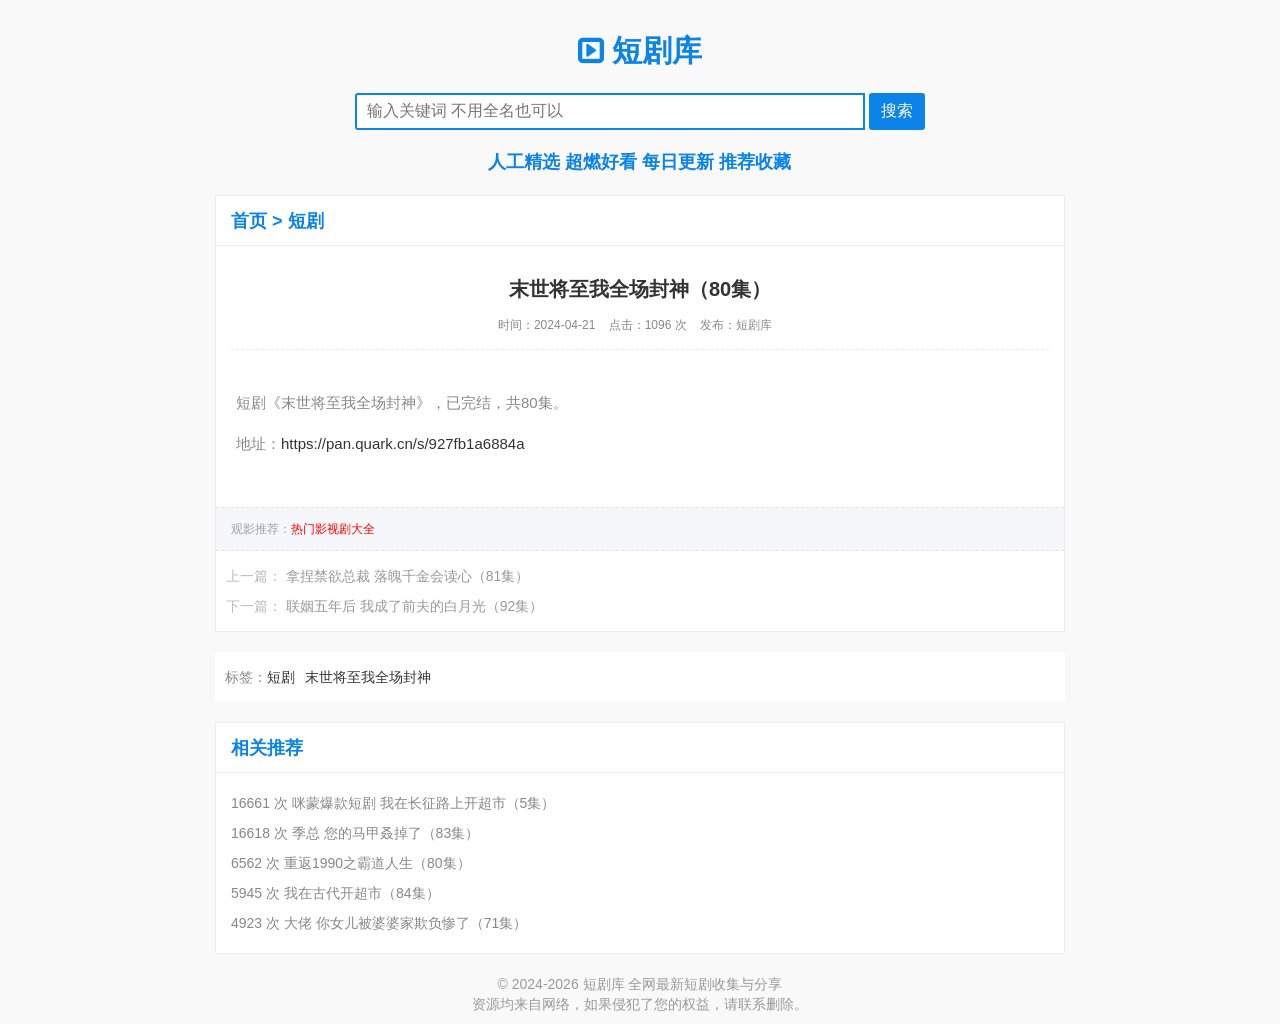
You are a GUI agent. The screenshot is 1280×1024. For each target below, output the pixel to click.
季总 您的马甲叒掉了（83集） (385, 833)
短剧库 (640, 50)
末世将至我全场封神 (368, 677)
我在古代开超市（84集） (362, 893)
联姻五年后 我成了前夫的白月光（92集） (414, 606)
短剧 (306, 221)
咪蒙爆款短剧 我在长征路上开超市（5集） (424, 803)
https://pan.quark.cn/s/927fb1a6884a (403, 443)
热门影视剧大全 (333, 529)
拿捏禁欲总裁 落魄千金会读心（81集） (407, 576)
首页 (249, 221)
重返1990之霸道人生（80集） (377, 863)
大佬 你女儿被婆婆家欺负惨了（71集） (405, 923)
